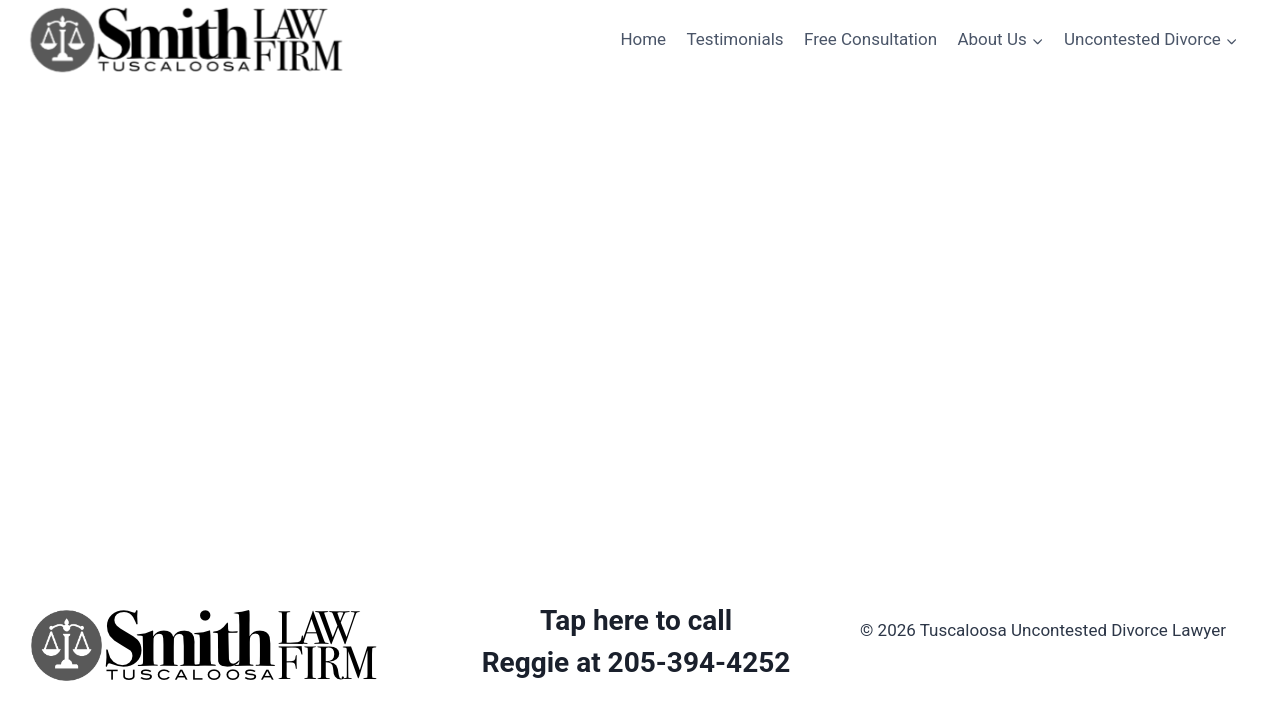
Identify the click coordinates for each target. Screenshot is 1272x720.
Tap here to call (636, 620)
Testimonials (735, 39)
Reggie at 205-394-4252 (636, 662)
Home (643, 39)
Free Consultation (870, 39)
